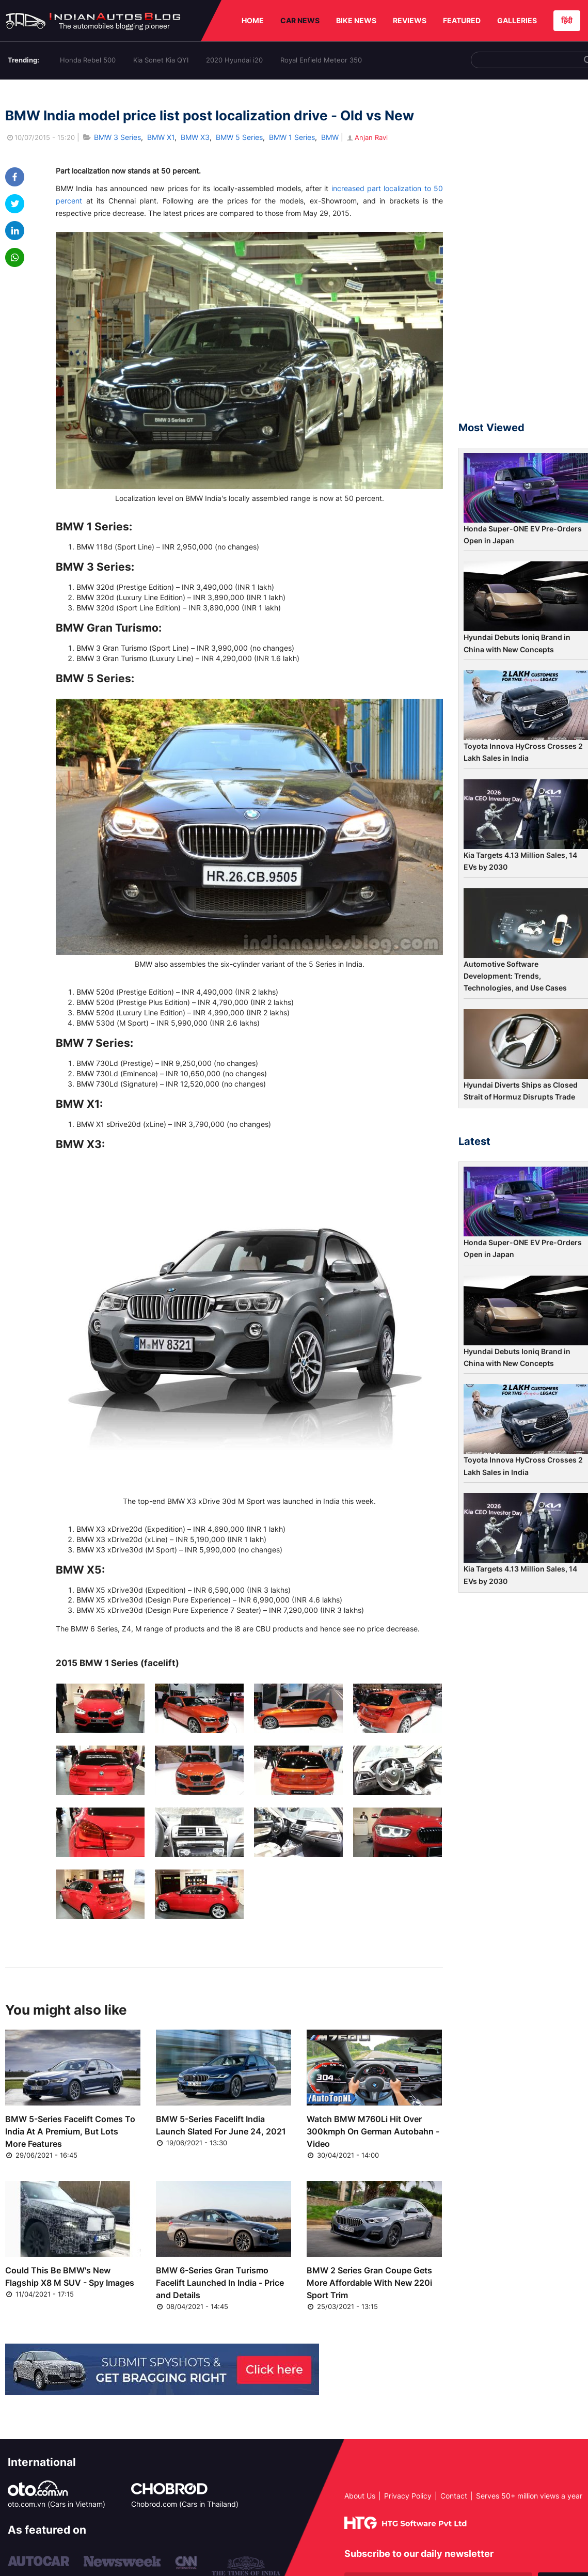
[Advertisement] (523, 255)
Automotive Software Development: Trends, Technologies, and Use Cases (515, 976)
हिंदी (567, 20)
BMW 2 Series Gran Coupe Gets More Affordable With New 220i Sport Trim (369, 2282)
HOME (253, 20)
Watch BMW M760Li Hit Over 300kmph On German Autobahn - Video (373, 2131)
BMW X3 (195, 137)
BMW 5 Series (239, 137)
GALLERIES (517, 20)
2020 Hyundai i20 (234, 60)
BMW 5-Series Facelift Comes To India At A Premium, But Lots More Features (70, 2131)
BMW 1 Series (292, 137)
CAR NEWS (300, 20)
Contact (453, 2495)
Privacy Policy (408, 2495)
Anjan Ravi (366, 137)
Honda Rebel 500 (88, 60)
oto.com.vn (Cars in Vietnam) (56, 2504)
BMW (330, 137)
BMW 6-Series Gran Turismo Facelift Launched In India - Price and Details (220, 2282)
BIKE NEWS (356, 20)
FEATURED (462, 20)
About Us (359, 2495)
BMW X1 (160, 137)
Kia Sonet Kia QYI (160, 60)
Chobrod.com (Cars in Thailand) (185, 2504)
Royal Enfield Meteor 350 (321, 60)
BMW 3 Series (117, 137)
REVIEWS (409, 20)
